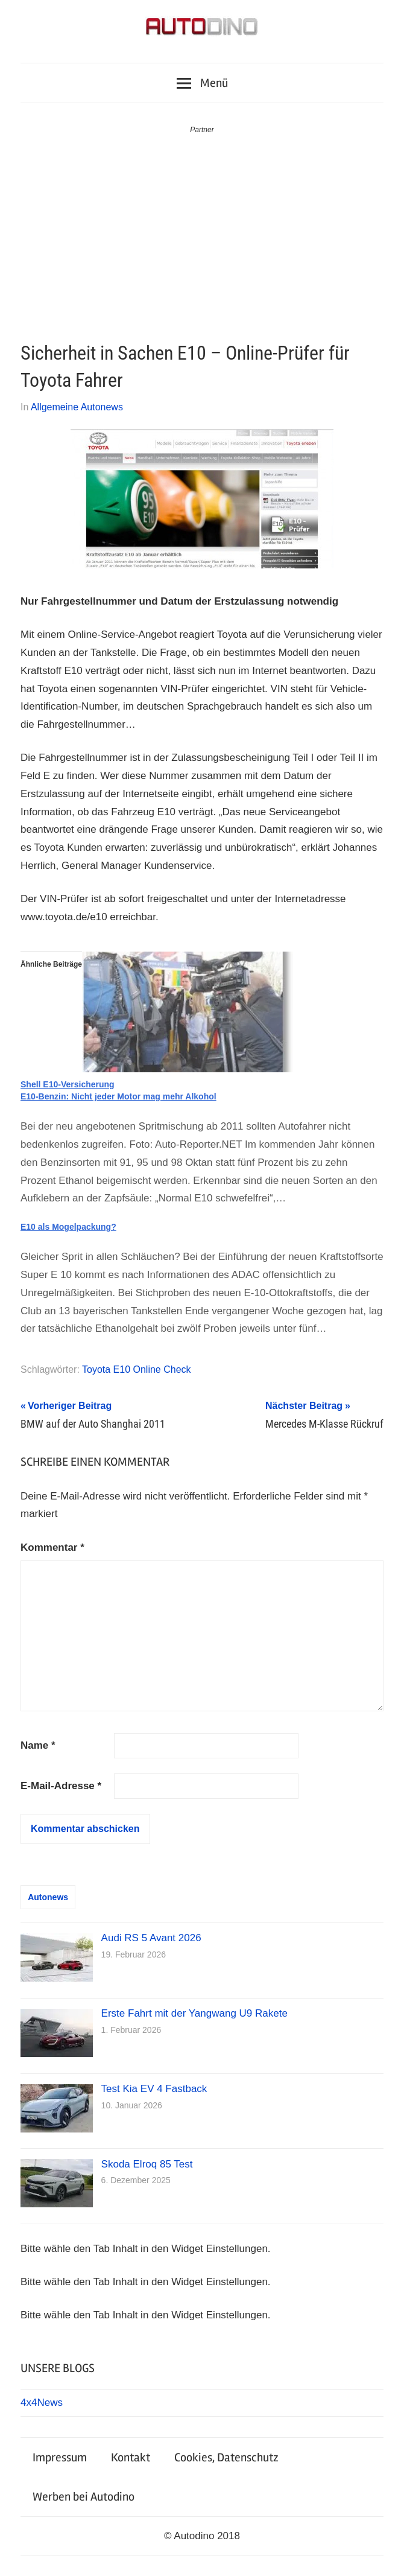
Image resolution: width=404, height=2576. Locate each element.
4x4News (42, 2402)
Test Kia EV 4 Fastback (154, 2088)
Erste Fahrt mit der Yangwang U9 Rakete (194, 2013)
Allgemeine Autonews (77, 407)
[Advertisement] (202, 226)
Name (38, 1745)
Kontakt (130, 2457)
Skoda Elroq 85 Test (147, 2164)
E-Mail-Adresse (61, 1786)
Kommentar (52, 1547)
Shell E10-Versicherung (68, 1084)
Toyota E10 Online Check (136, 1369)
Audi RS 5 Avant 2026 (151, 1938)
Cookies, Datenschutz (226, 2457)
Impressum (60, 2457)
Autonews (48, 1897)
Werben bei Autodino (83, 2496)
